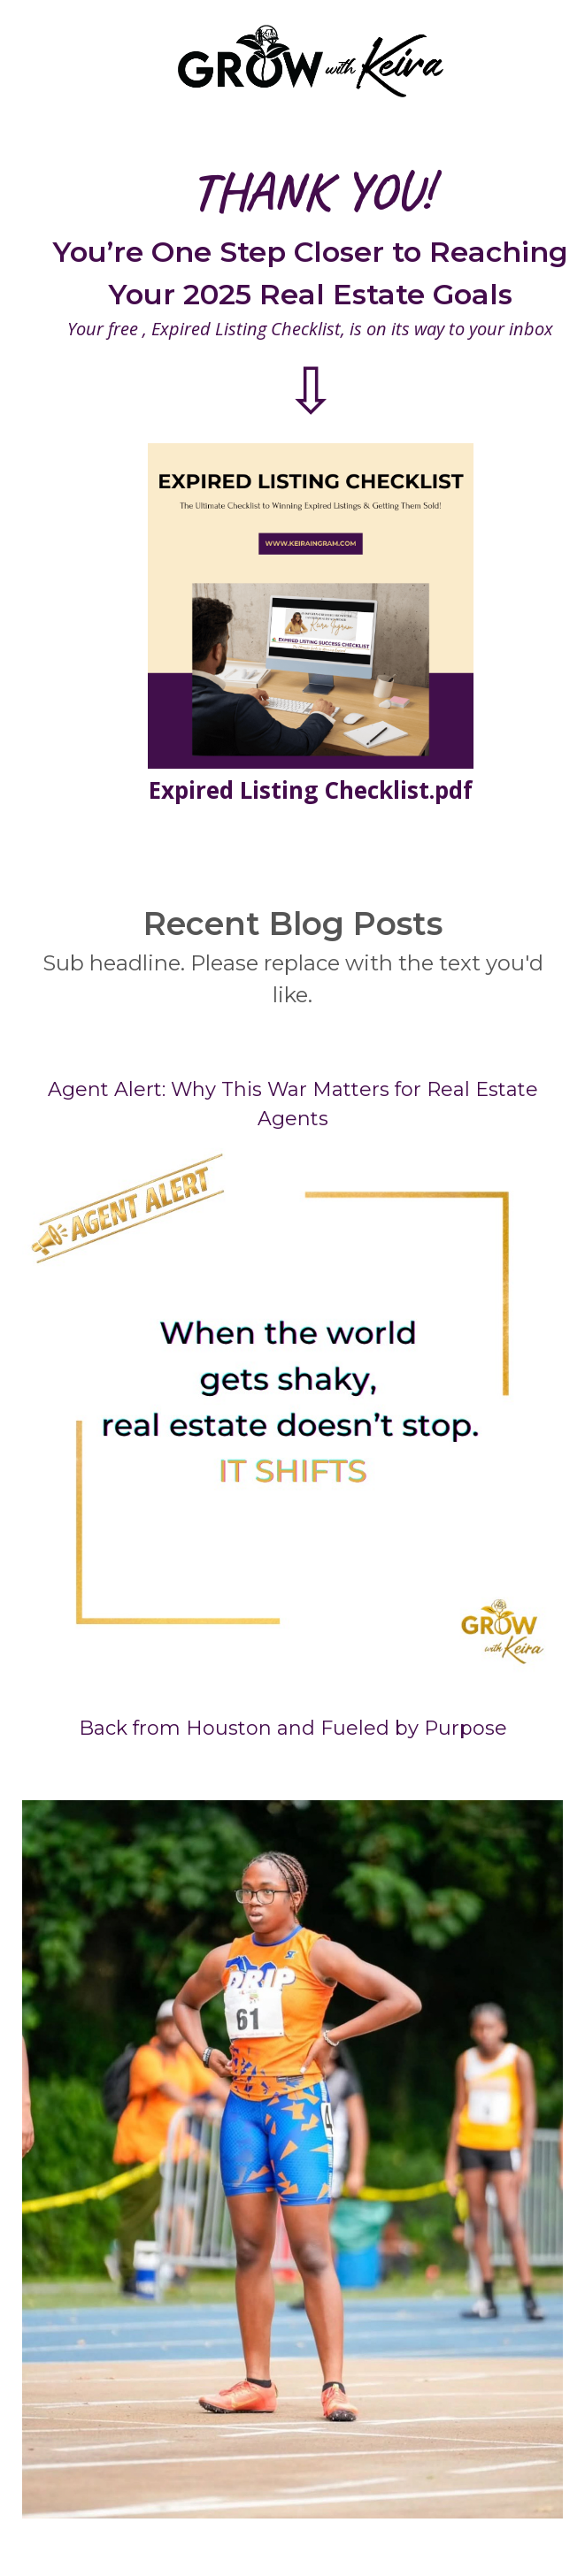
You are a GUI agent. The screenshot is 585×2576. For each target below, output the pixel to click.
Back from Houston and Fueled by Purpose (293, 1728)
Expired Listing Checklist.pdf (311, 790)
